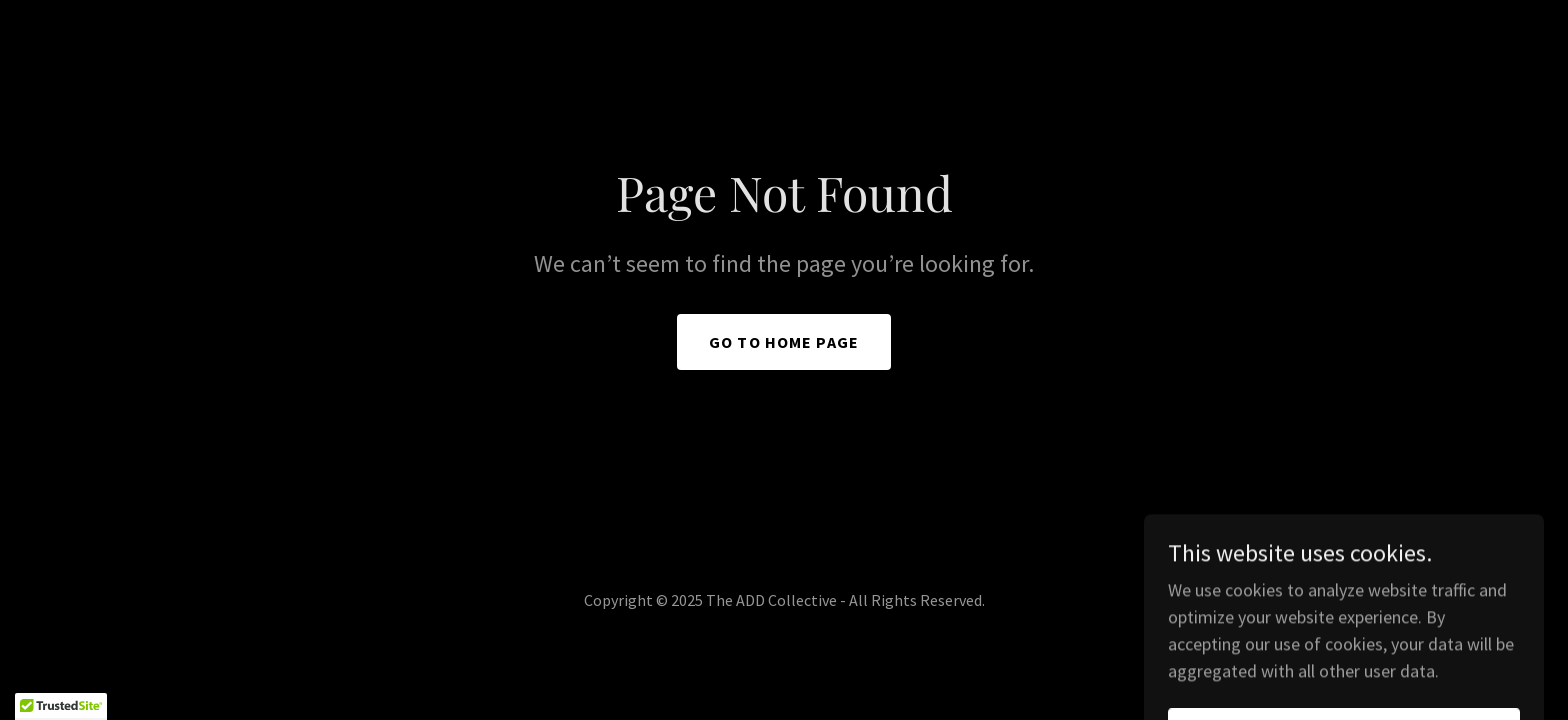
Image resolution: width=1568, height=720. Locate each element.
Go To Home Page (784, 342)
